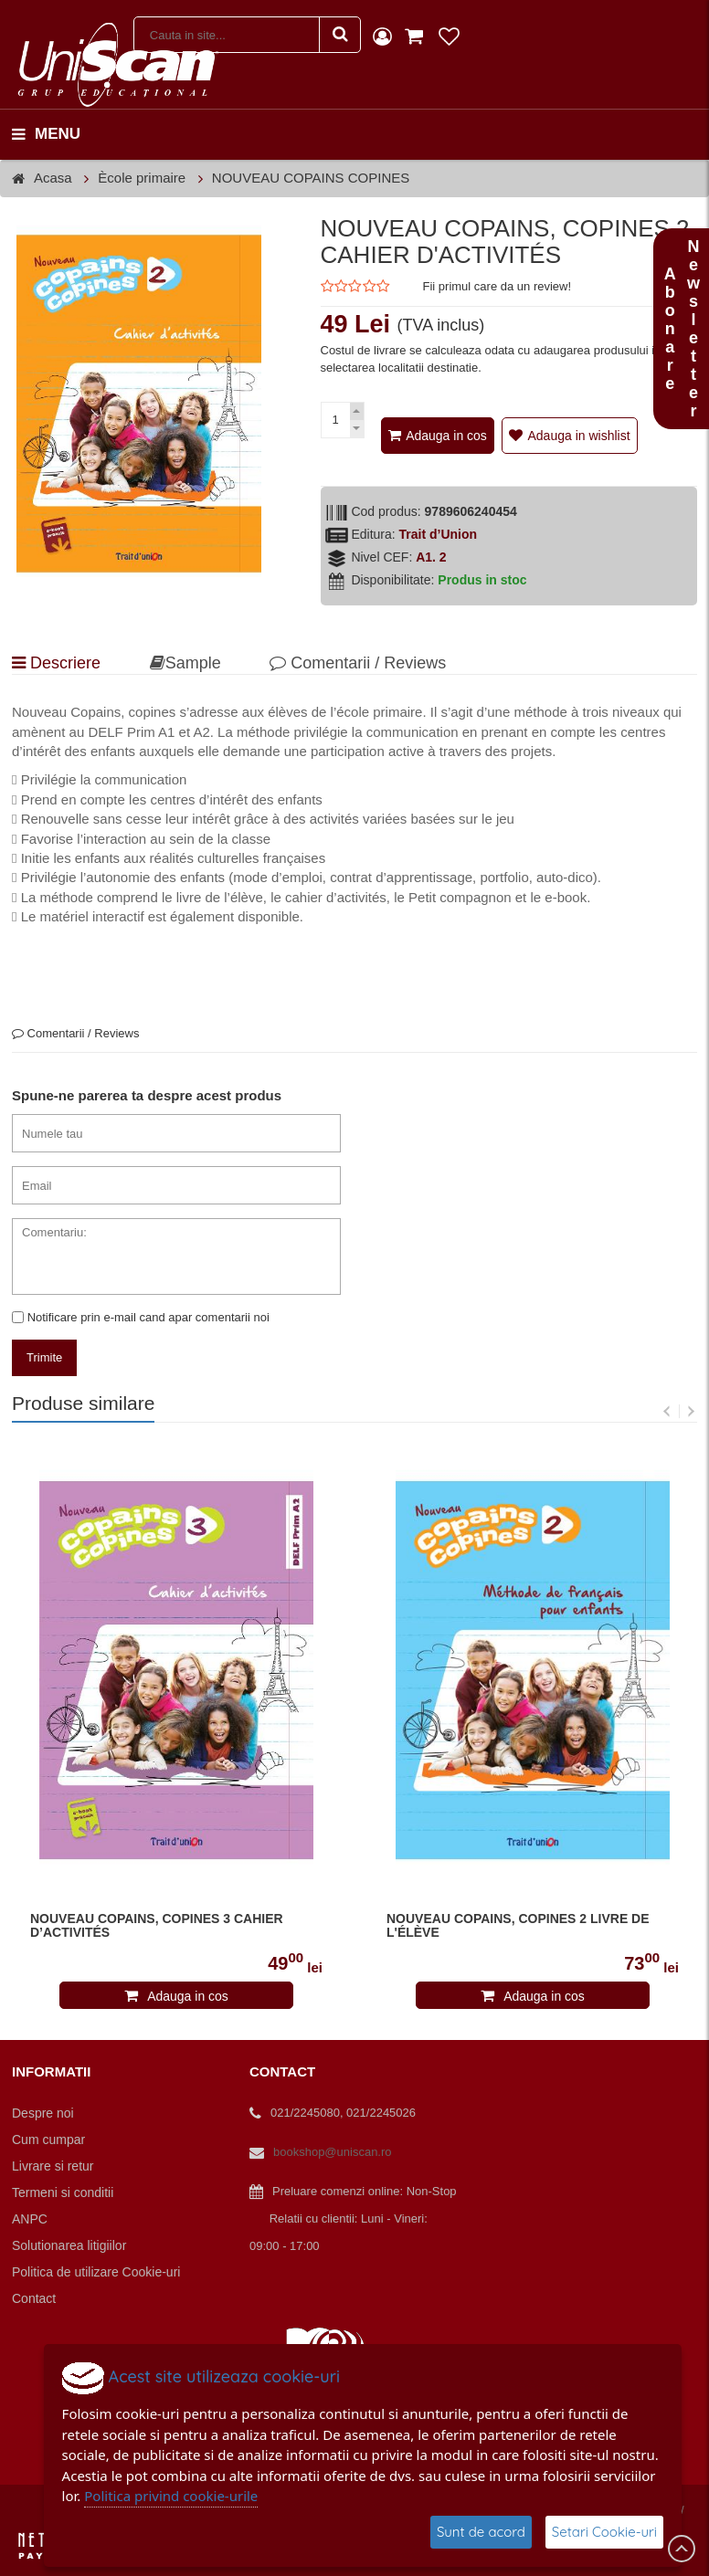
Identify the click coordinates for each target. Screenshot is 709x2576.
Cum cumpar (48, 2139)
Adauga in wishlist (578, 435)
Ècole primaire (141, 177)
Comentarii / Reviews (358, 663)
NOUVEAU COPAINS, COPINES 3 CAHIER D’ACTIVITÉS (156, 1926)
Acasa (53, 177)
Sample (185, 663)
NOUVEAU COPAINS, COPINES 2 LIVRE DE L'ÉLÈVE (518, 1926)
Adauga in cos (446, 435)
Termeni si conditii (62, 2192)
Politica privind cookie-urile (171, 2496)
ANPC (30, 2219)
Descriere (56, 663)
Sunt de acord (481, 2531)
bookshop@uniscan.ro (332, 2152)
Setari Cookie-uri (604, 2531)
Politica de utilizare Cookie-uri (96, 2272)
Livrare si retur (52, 2166)
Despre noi (43, 2113)
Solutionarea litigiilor (69, 2245)
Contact (34, 2298)
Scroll (681, 2548)
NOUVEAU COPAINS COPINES (310, 177)
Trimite (44, 1357)
